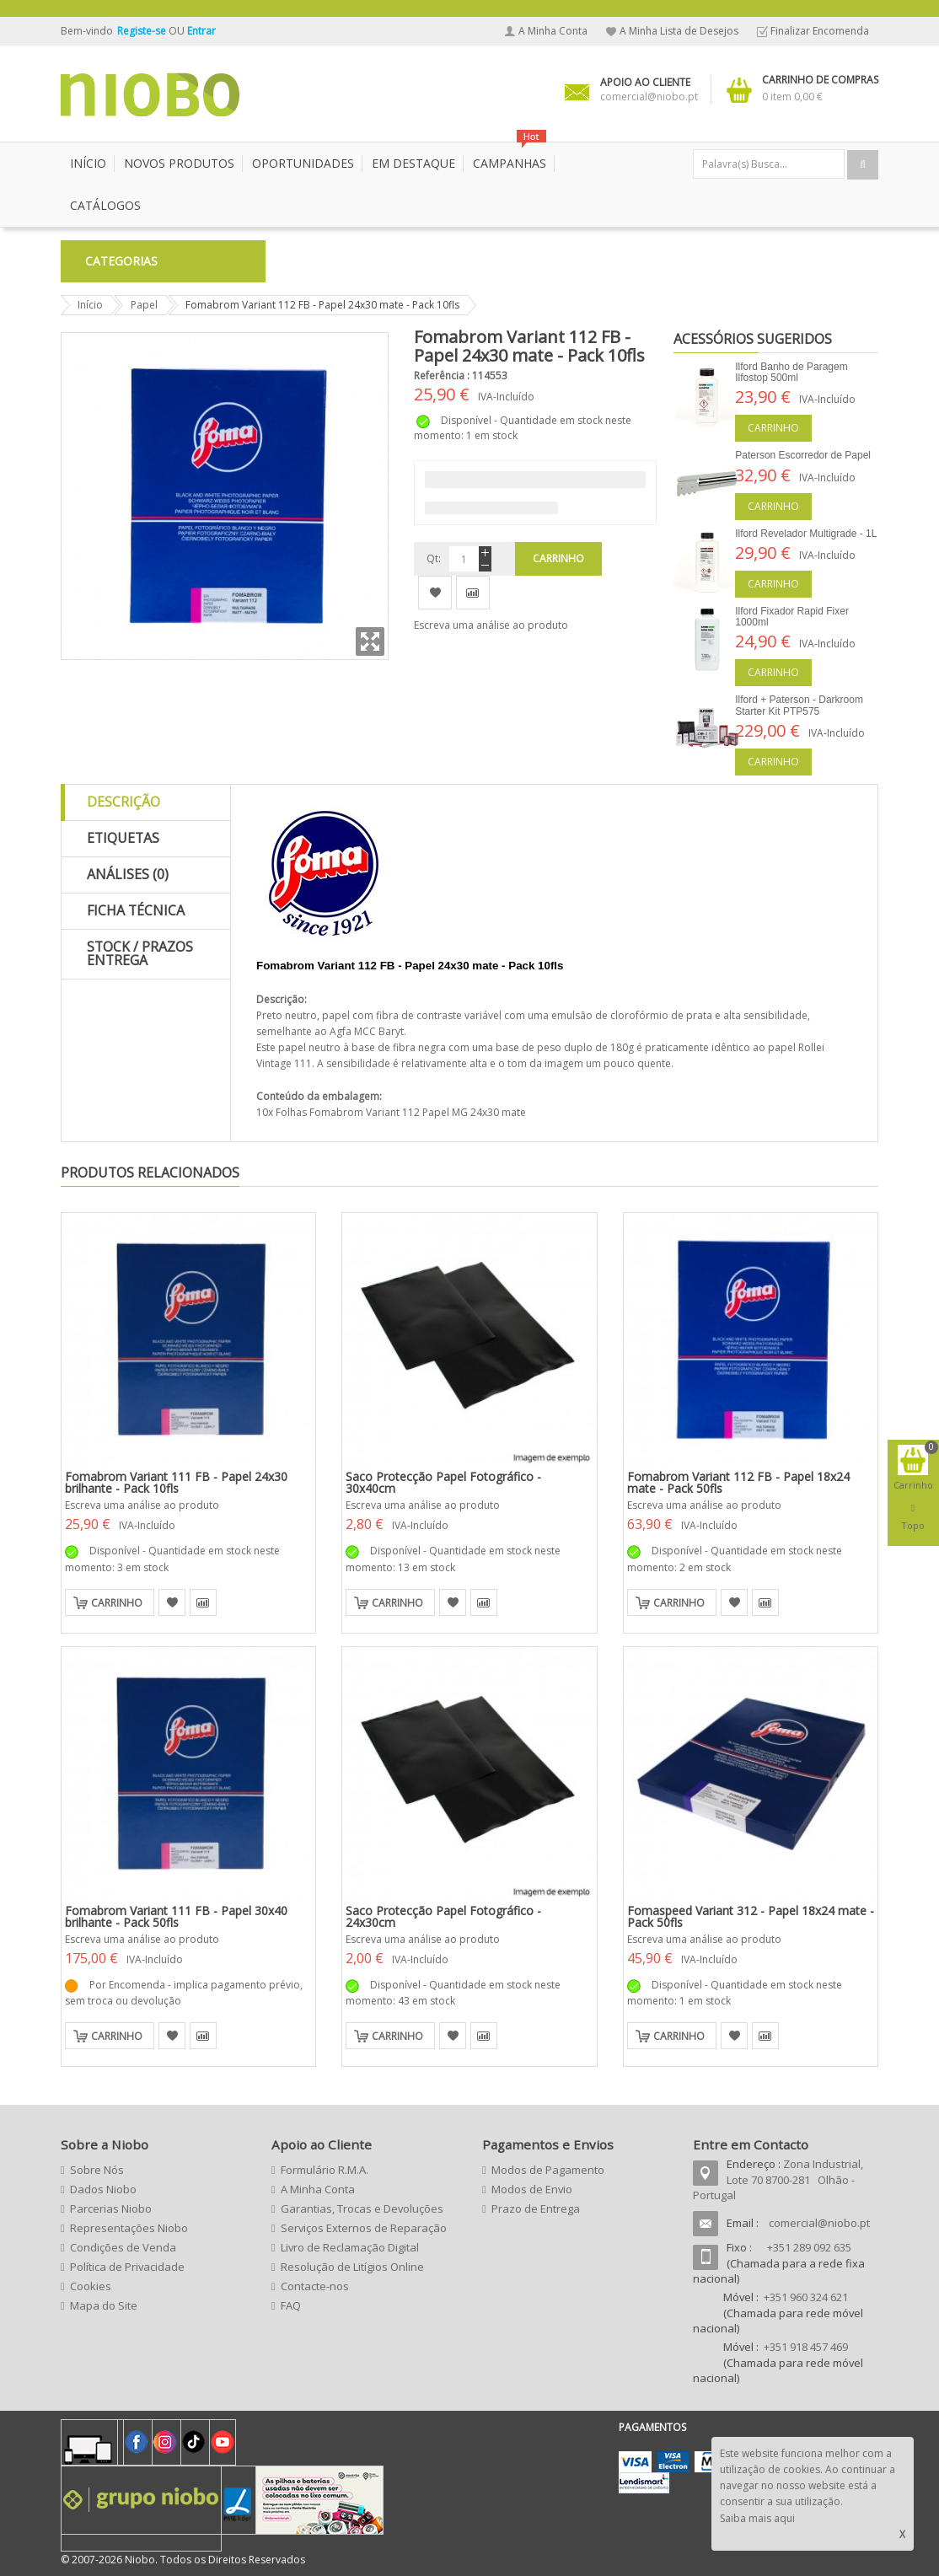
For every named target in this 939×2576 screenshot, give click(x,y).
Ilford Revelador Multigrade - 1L (806, 533)
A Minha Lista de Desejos (679, 31)
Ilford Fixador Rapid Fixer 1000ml (792, 616)
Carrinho (773, 428)
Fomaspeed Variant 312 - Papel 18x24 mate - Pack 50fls (750, 1916)
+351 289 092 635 (809, 2247)
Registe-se (143, 31)
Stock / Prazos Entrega (140, 953)
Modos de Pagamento (547, 2169)
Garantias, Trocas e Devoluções (362, 2208)
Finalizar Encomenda (819, 31)
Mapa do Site (103, 2305)
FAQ (291, 2305)
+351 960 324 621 (806, 2297)
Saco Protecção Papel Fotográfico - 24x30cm (443, 1916)
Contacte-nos (315, 2286)
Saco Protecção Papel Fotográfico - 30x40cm (443, 1482)
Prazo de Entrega (535, 2208)
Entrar (201, 31)
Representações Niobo (129, 2227)
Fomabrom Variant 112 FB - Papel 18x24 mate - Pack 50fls (738, 1482)
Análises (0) (128, 874)
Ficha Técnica (136, 910)
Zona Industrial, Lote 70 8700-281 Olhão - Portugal (778, 2179)
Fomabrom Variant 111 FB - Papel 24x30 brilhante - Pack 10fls (176, 1482)
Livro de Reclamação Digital (350, 2247)
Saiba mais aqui (757, 2518)
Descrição (123, 801)
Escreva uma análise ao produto (491, 625)
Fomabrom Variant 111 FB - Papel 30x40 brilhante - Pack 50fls (176, 1916)
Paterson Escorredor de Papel (803, 455)
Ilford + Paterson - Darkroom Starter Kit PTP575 (799, 705)
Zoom (370, 641)
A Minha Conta (553, 31)
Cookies (90, 2286)
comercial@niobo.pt (819, 2222)
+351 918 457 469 (806, 2346)
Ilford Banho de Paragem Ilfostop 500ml (791, 372)
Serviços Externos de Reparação (364, 2227)
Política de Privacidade (127, 2266)
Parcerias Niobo (111, 2208)
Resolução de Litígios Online (352, 2266)
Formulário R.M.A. (324, 2169)
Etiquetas (123, 838)
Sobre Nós (97, 2169)
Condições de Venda (123, 2247)
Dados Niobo (103, 2189)
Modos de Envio (531, 2189)
